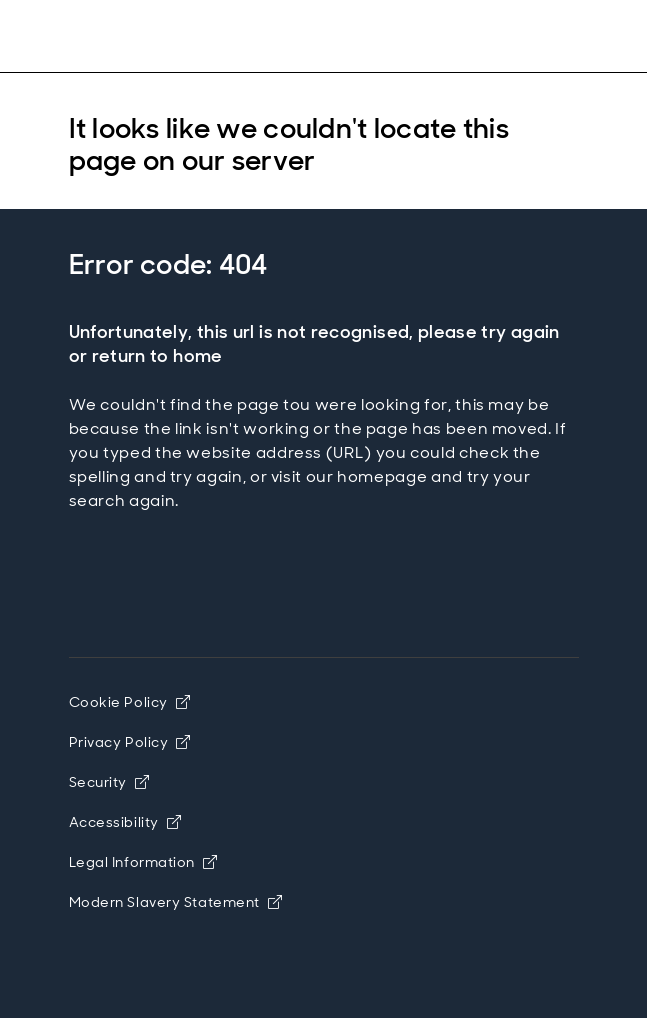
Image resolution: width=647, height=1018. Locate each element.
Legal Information (143, 862)
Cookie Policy (130, 702)
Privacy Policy (130, 742)
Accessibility (125, 822)
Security (109, 782)
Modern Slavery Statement (176, 902)
